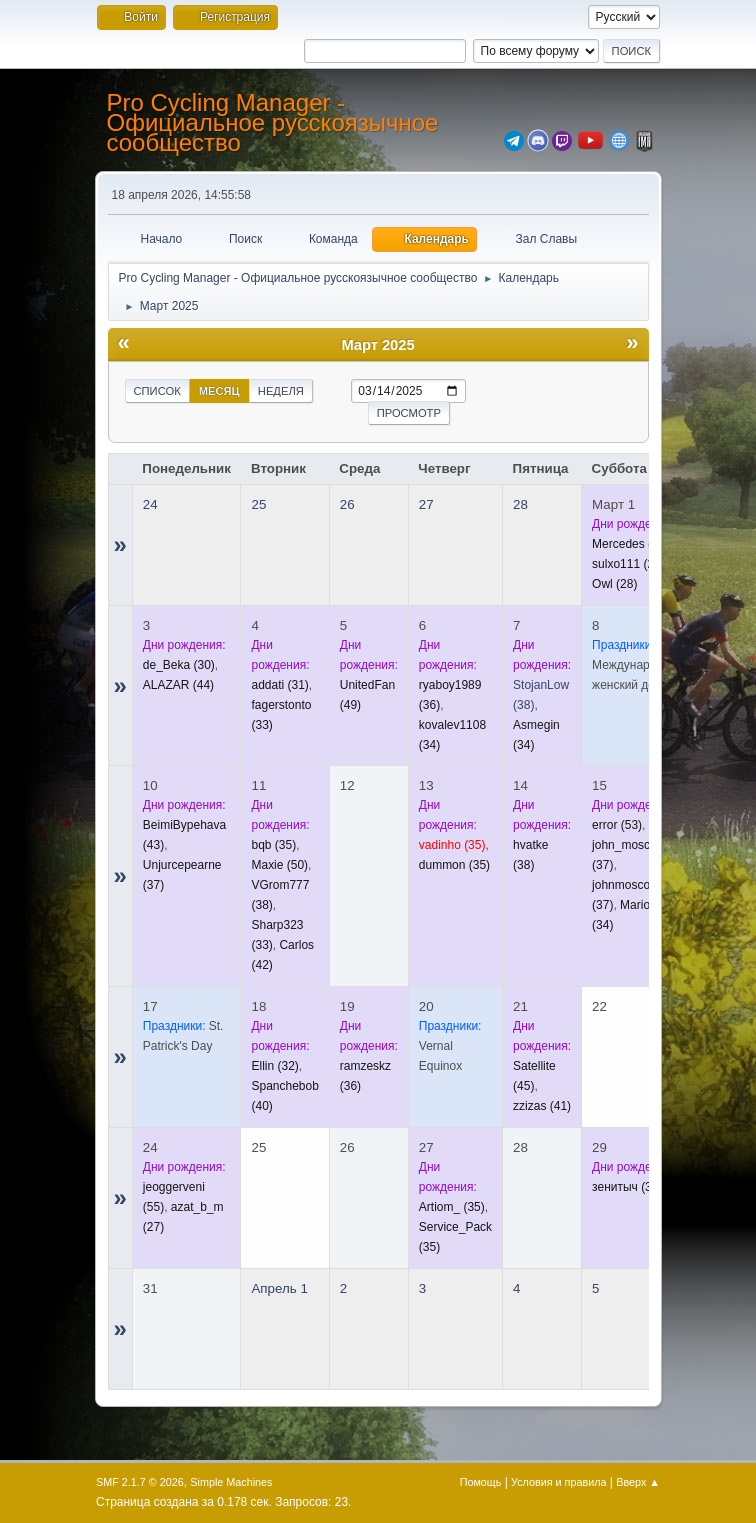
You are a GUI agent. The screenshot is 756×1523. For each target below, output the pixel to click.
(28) (628, 564)
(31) (279, 685)
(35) (273, 845)
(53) (617, 825)
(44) (178, 685)
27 (426, 504)
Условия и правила (558, 1482)
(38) (627, 1187)
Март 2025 (377, 345)
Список (157, 391)
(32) (630, 544)
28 (520, 504)
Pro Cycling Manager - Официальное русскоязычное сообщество (273, 122)
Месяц (219, 391)
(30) (179, 665)
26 (347, 504)
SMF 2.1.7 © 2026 (140, 1482)
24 (150, 504)
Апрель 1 (279, 1288)
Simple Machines (231, 1482)
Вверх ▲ (638, 1482)
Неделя (281, 391)
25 (258, 504)
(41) (542, 1106)
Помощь (481, 1482)
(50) (279, 865)
